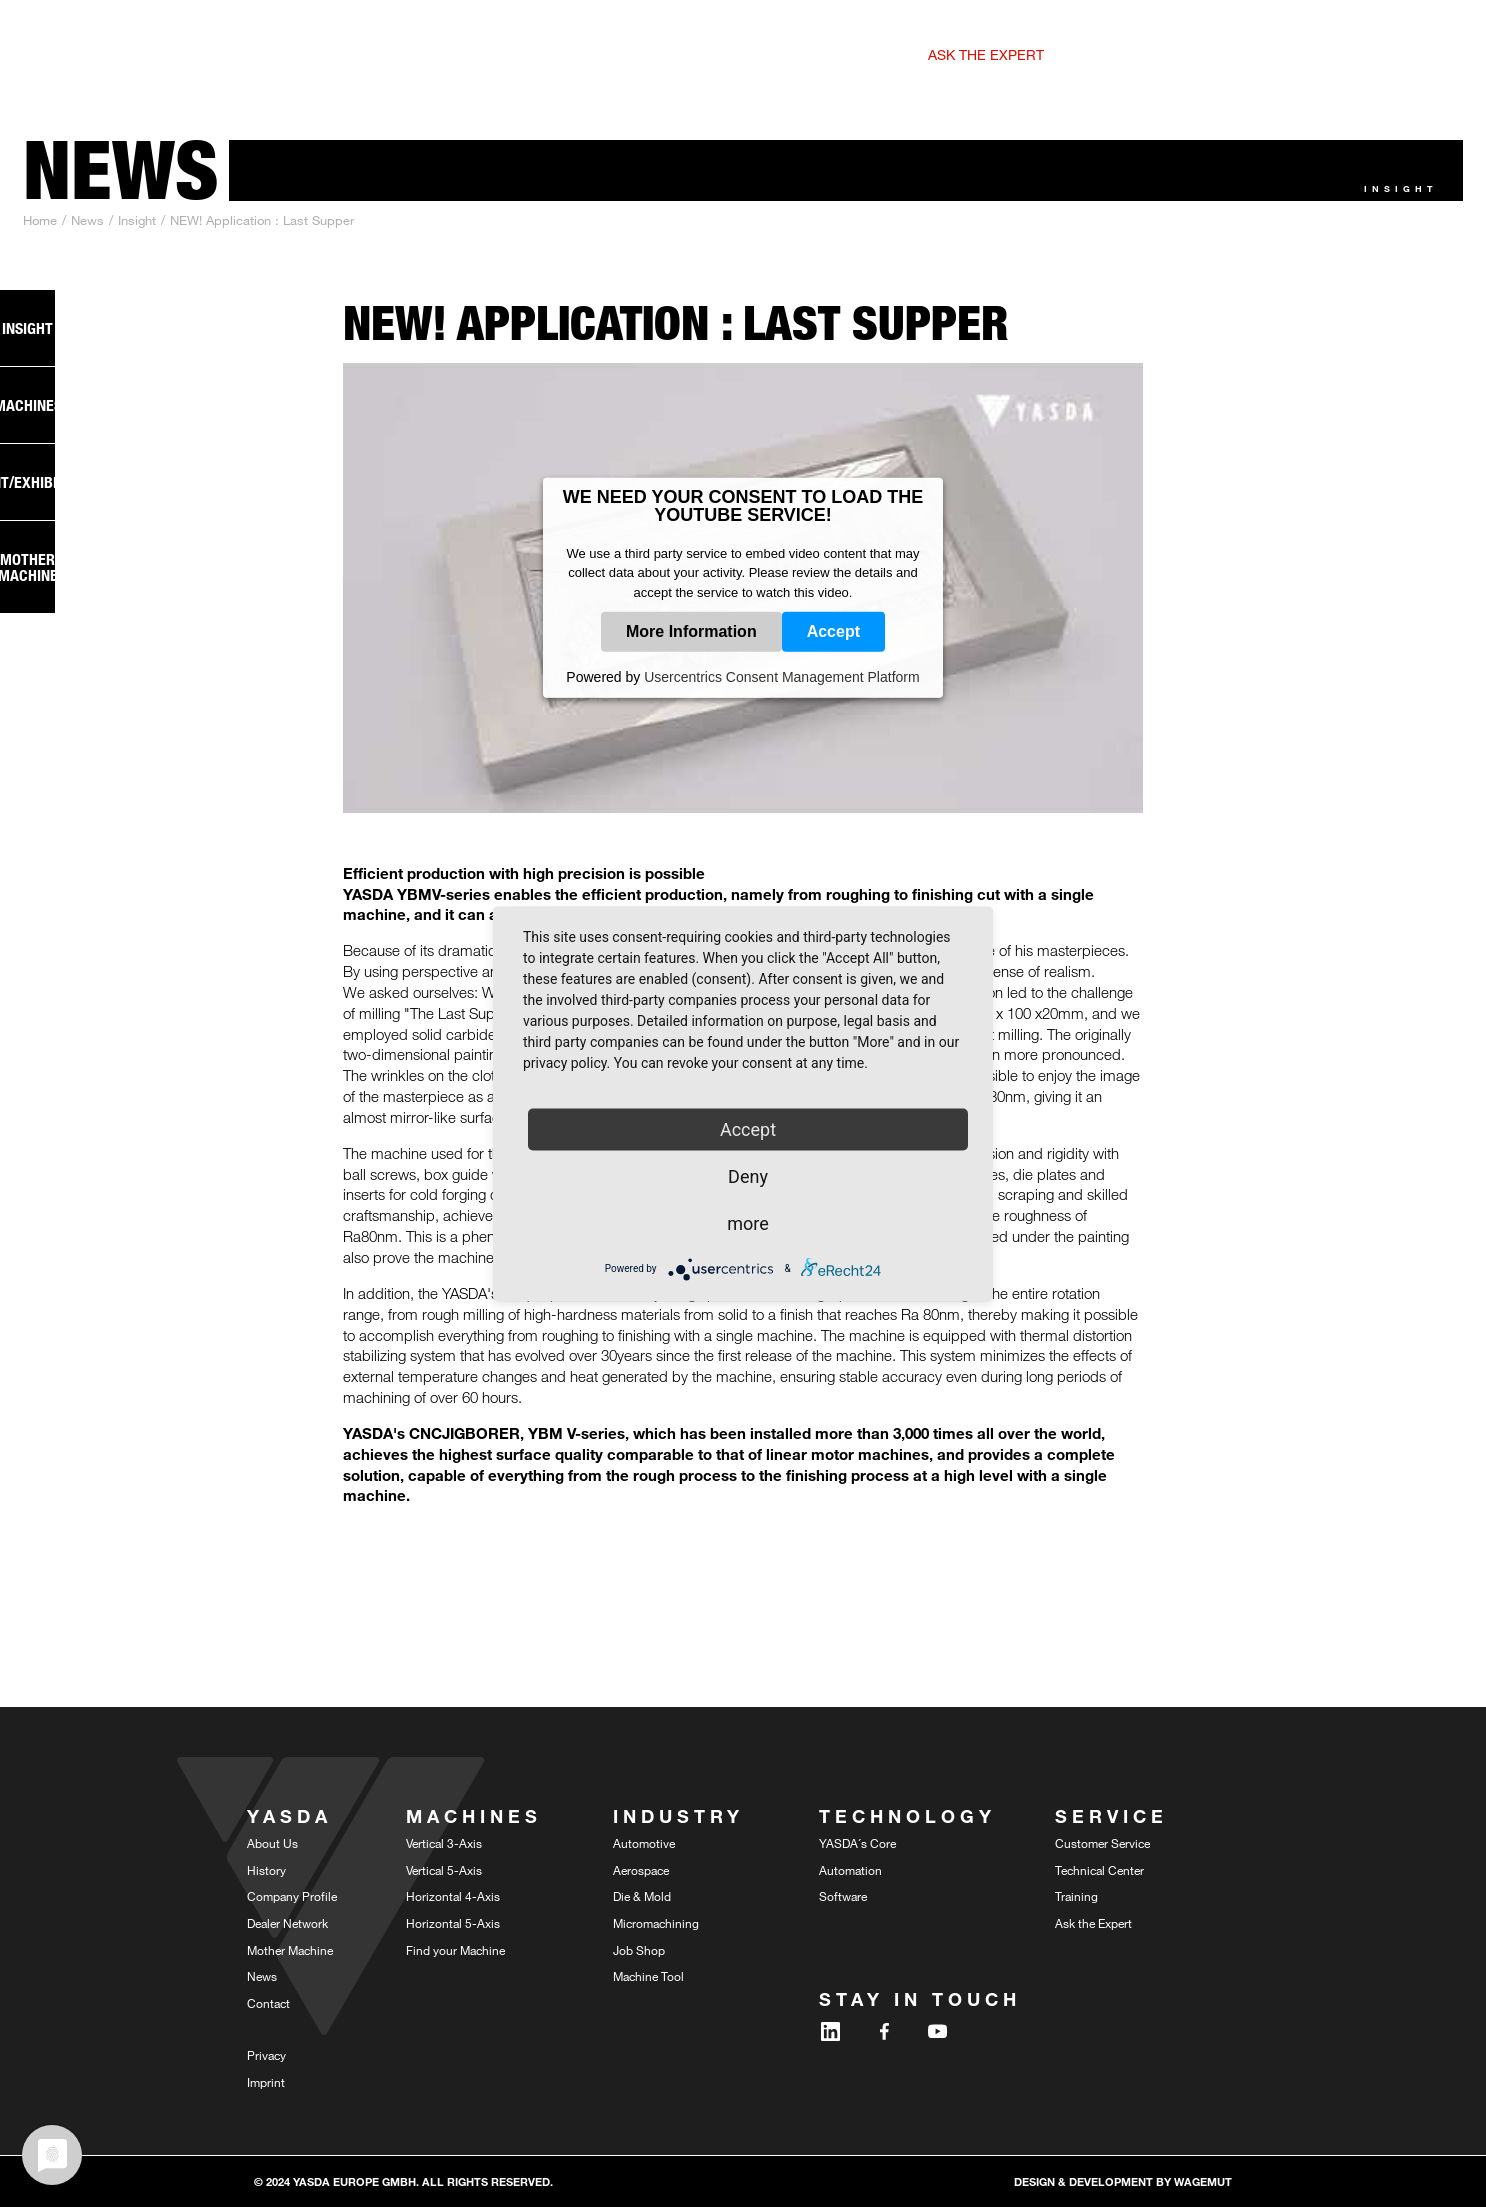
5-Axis (372, 55)
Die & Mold (642, 1896)
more (748, 1222)
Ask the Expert (1093, 1923)
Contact (268, 2003)
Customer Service (1102, 1843)
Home (40, 220)
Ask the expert (986, 54)
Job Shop (639, 1950)
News (87, 220)
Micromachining (656, 1923)
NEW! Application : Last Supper (262, 220)
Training (1076, 1896)
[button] (769, 47)
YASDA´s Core (857, 1843)
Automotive (644, 1843)
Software (843, 1896)
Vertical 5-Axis (444, 1870)
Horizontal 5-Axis (453, 1923)
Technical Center (1099, 1870)
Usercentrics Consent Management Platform (781, 677)
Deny (748, 1175)
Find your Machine (455, 1950)
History (266, 1870)
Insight (137, 220)
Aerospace (641, 1870)
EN (1308, 53)
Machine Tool (648, 1976)
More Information (691, 631)
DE (1333, 53)
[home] (122, 47)
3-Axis (298, 55)
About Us (272, 1843)
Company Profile (292, 1896)
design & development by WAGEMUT (1123, 2181)
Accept (833, 631)
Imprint (266, 2082)
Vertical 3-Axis (444, 1843)
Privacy (266, 2055)
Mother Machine (290, 1950)
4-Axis (515, 55)
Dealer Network (287, 1923)
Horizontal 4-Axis (453, 1896)
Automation (850, 1870)
